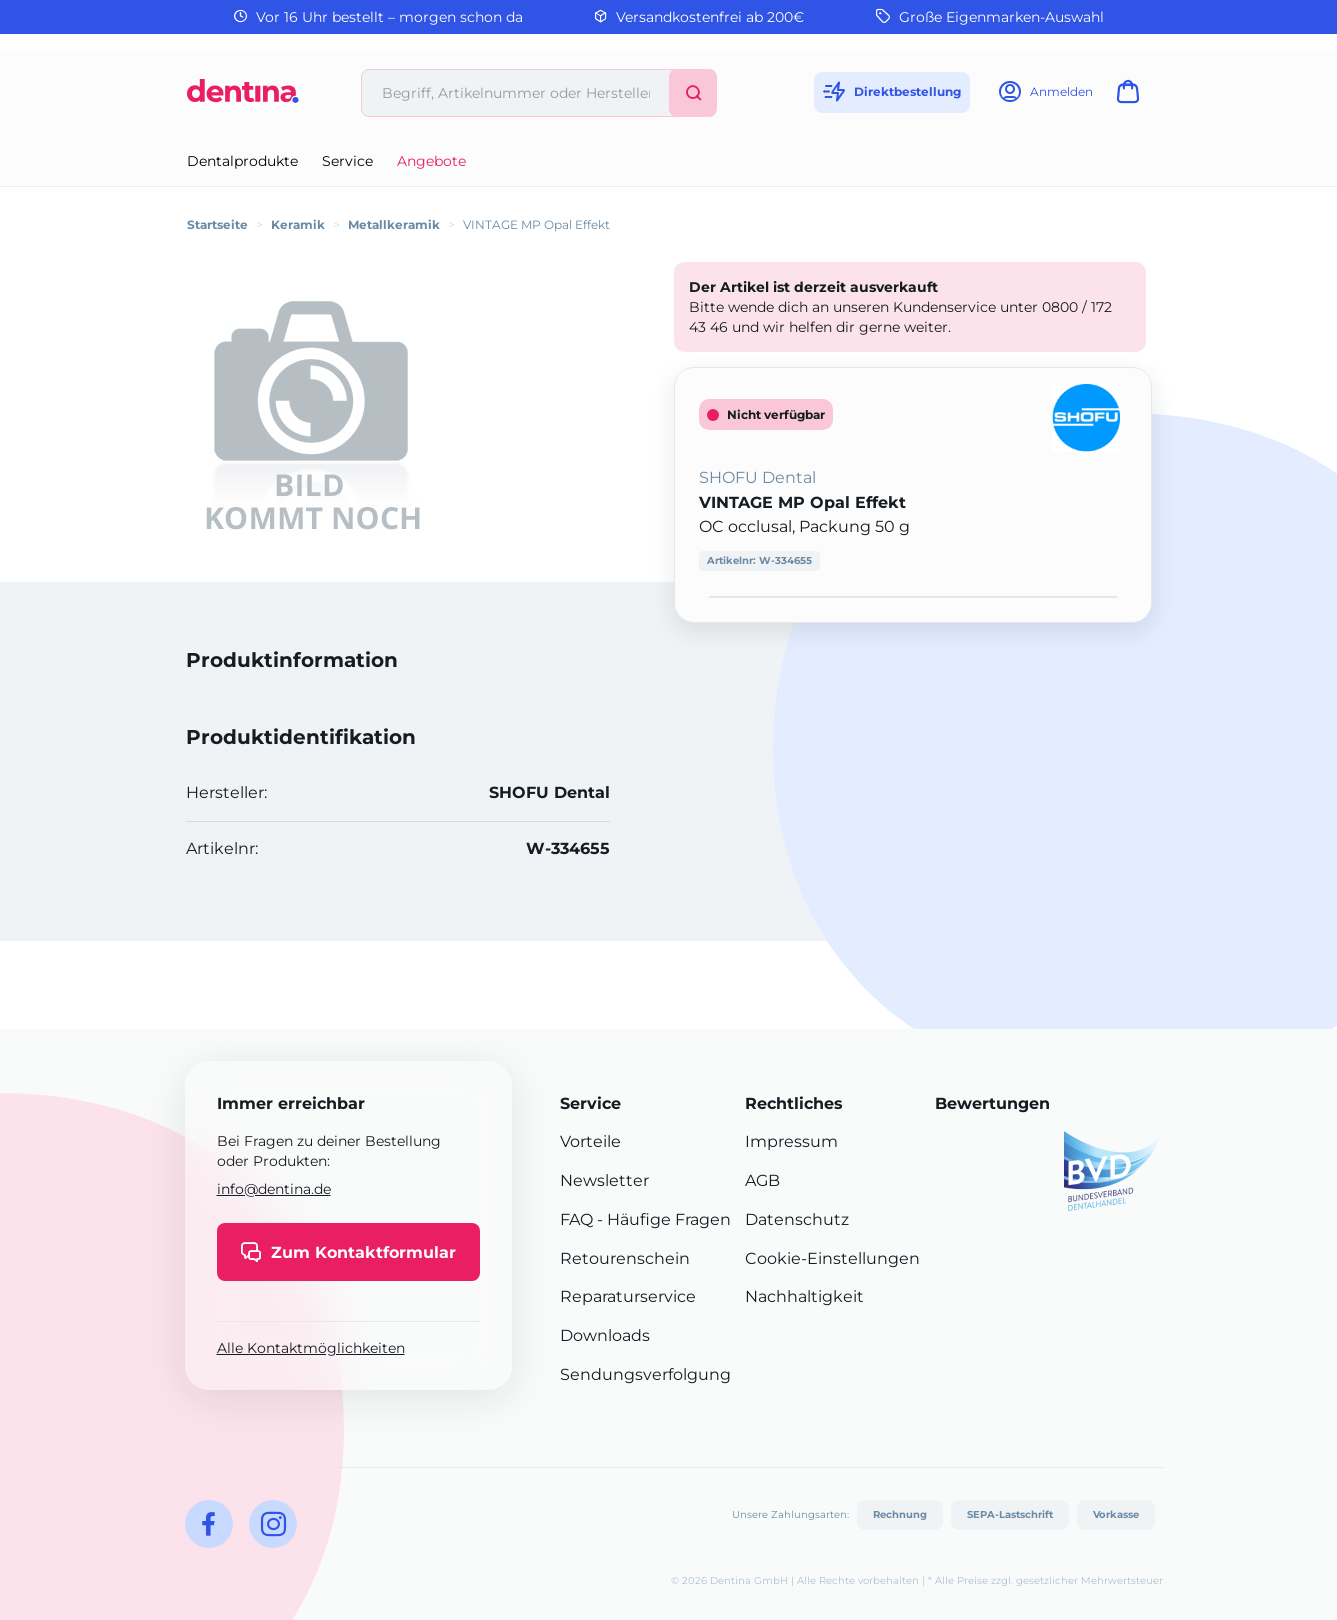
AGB (762, 1180)
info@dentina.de (274, 1189)
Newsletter (604, 1180)
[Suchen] (693, 93)
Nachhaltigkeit (804, 1296)
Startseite (217, 224)
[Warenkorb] (1132, 97)
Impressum (791, 1141)
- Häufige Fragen (662, 1219)
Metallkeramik (394, 224)
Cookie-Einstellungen (832, 1258)
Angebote (431, 161)
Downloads (605, 1335)
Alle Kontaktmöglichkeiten (311, 1348)
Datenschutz (797, 1219)
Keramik (298, 224)
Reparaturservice (628, 1296)
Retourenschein (625, 1258)
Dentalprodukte (242, 161)
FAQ (576, 1219)
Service (347, 161)
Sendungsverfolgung (645, 1374)
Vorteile (590, 1141)
